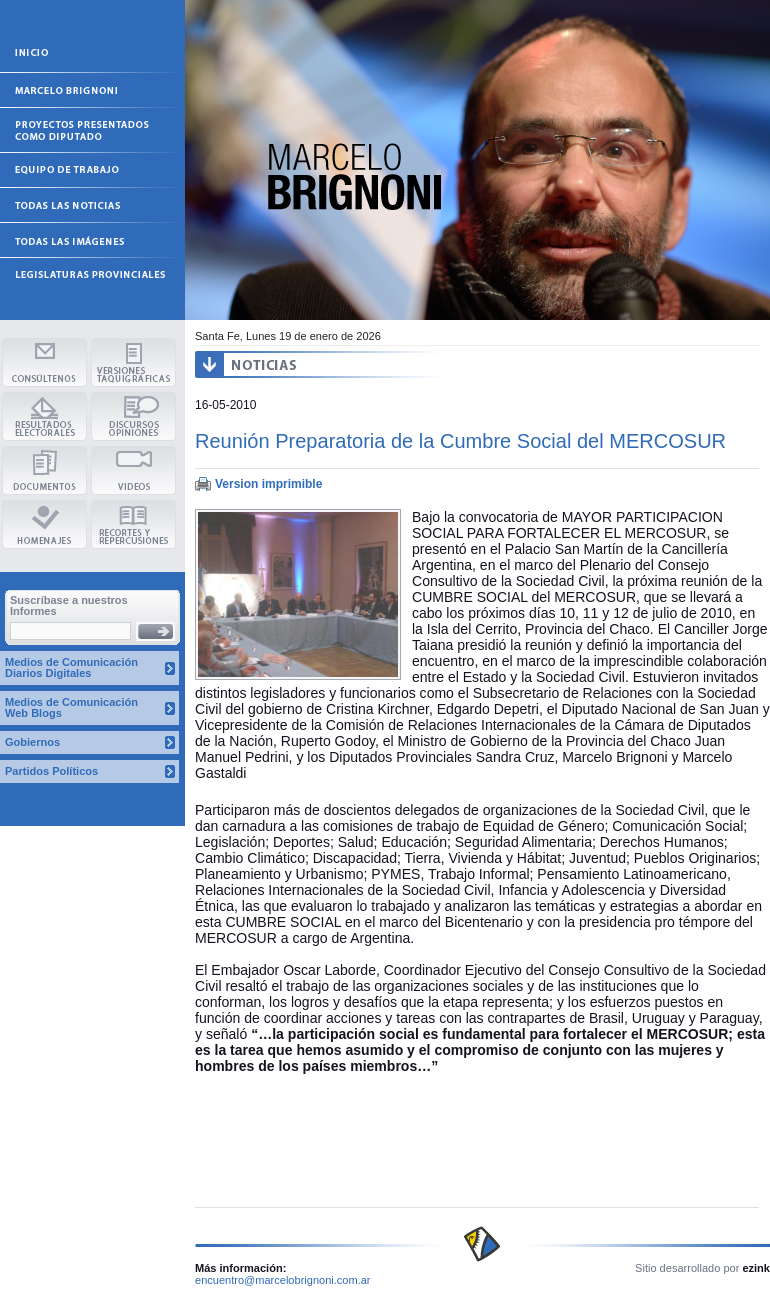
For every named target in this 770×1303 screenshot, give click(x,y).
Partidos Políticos (51, 771)
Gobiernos (32, 742)
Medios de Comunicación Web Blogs (71, 707)
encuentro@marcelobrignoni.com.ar (283, 1280)
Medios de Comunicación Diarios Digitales (71, 667)
